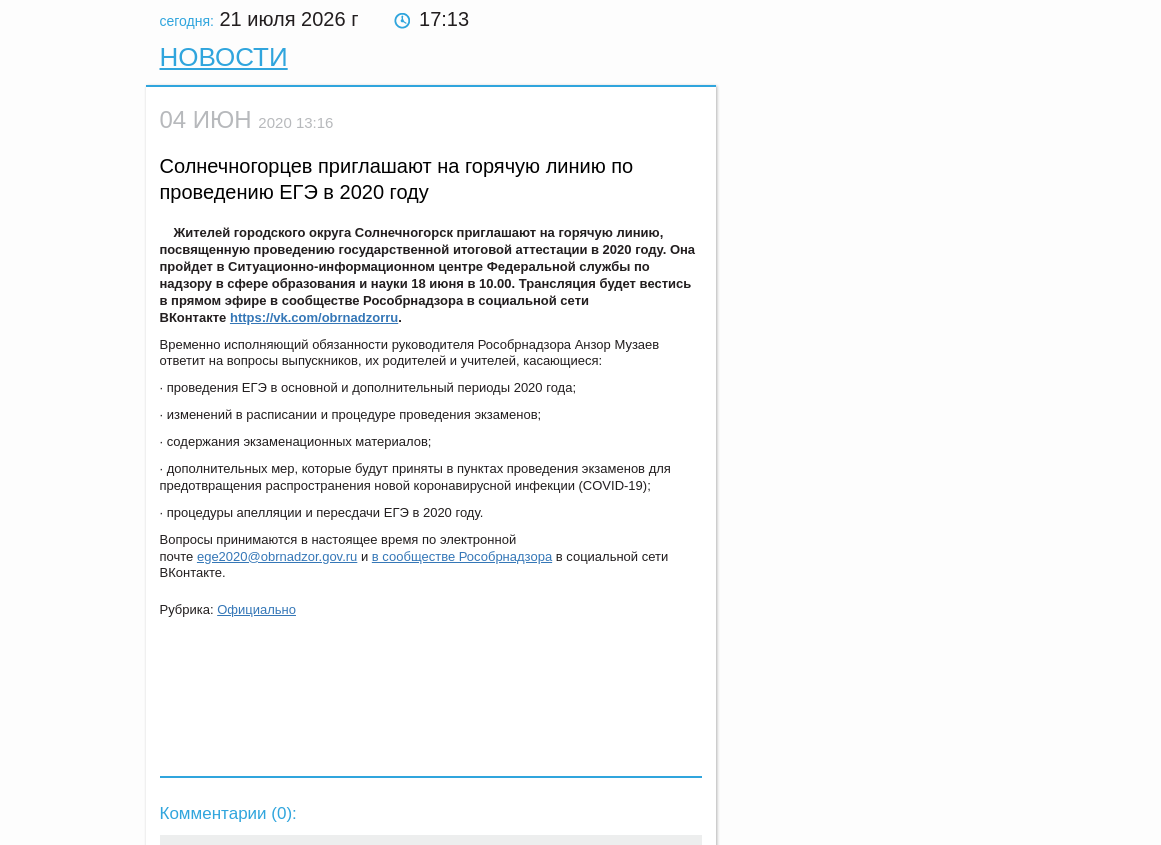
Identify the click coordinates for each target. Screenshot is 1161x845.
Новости (224, 57)
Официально (256, 609)
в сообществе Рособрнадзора (462, 556)
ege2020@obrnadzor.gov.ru (277, 556)
